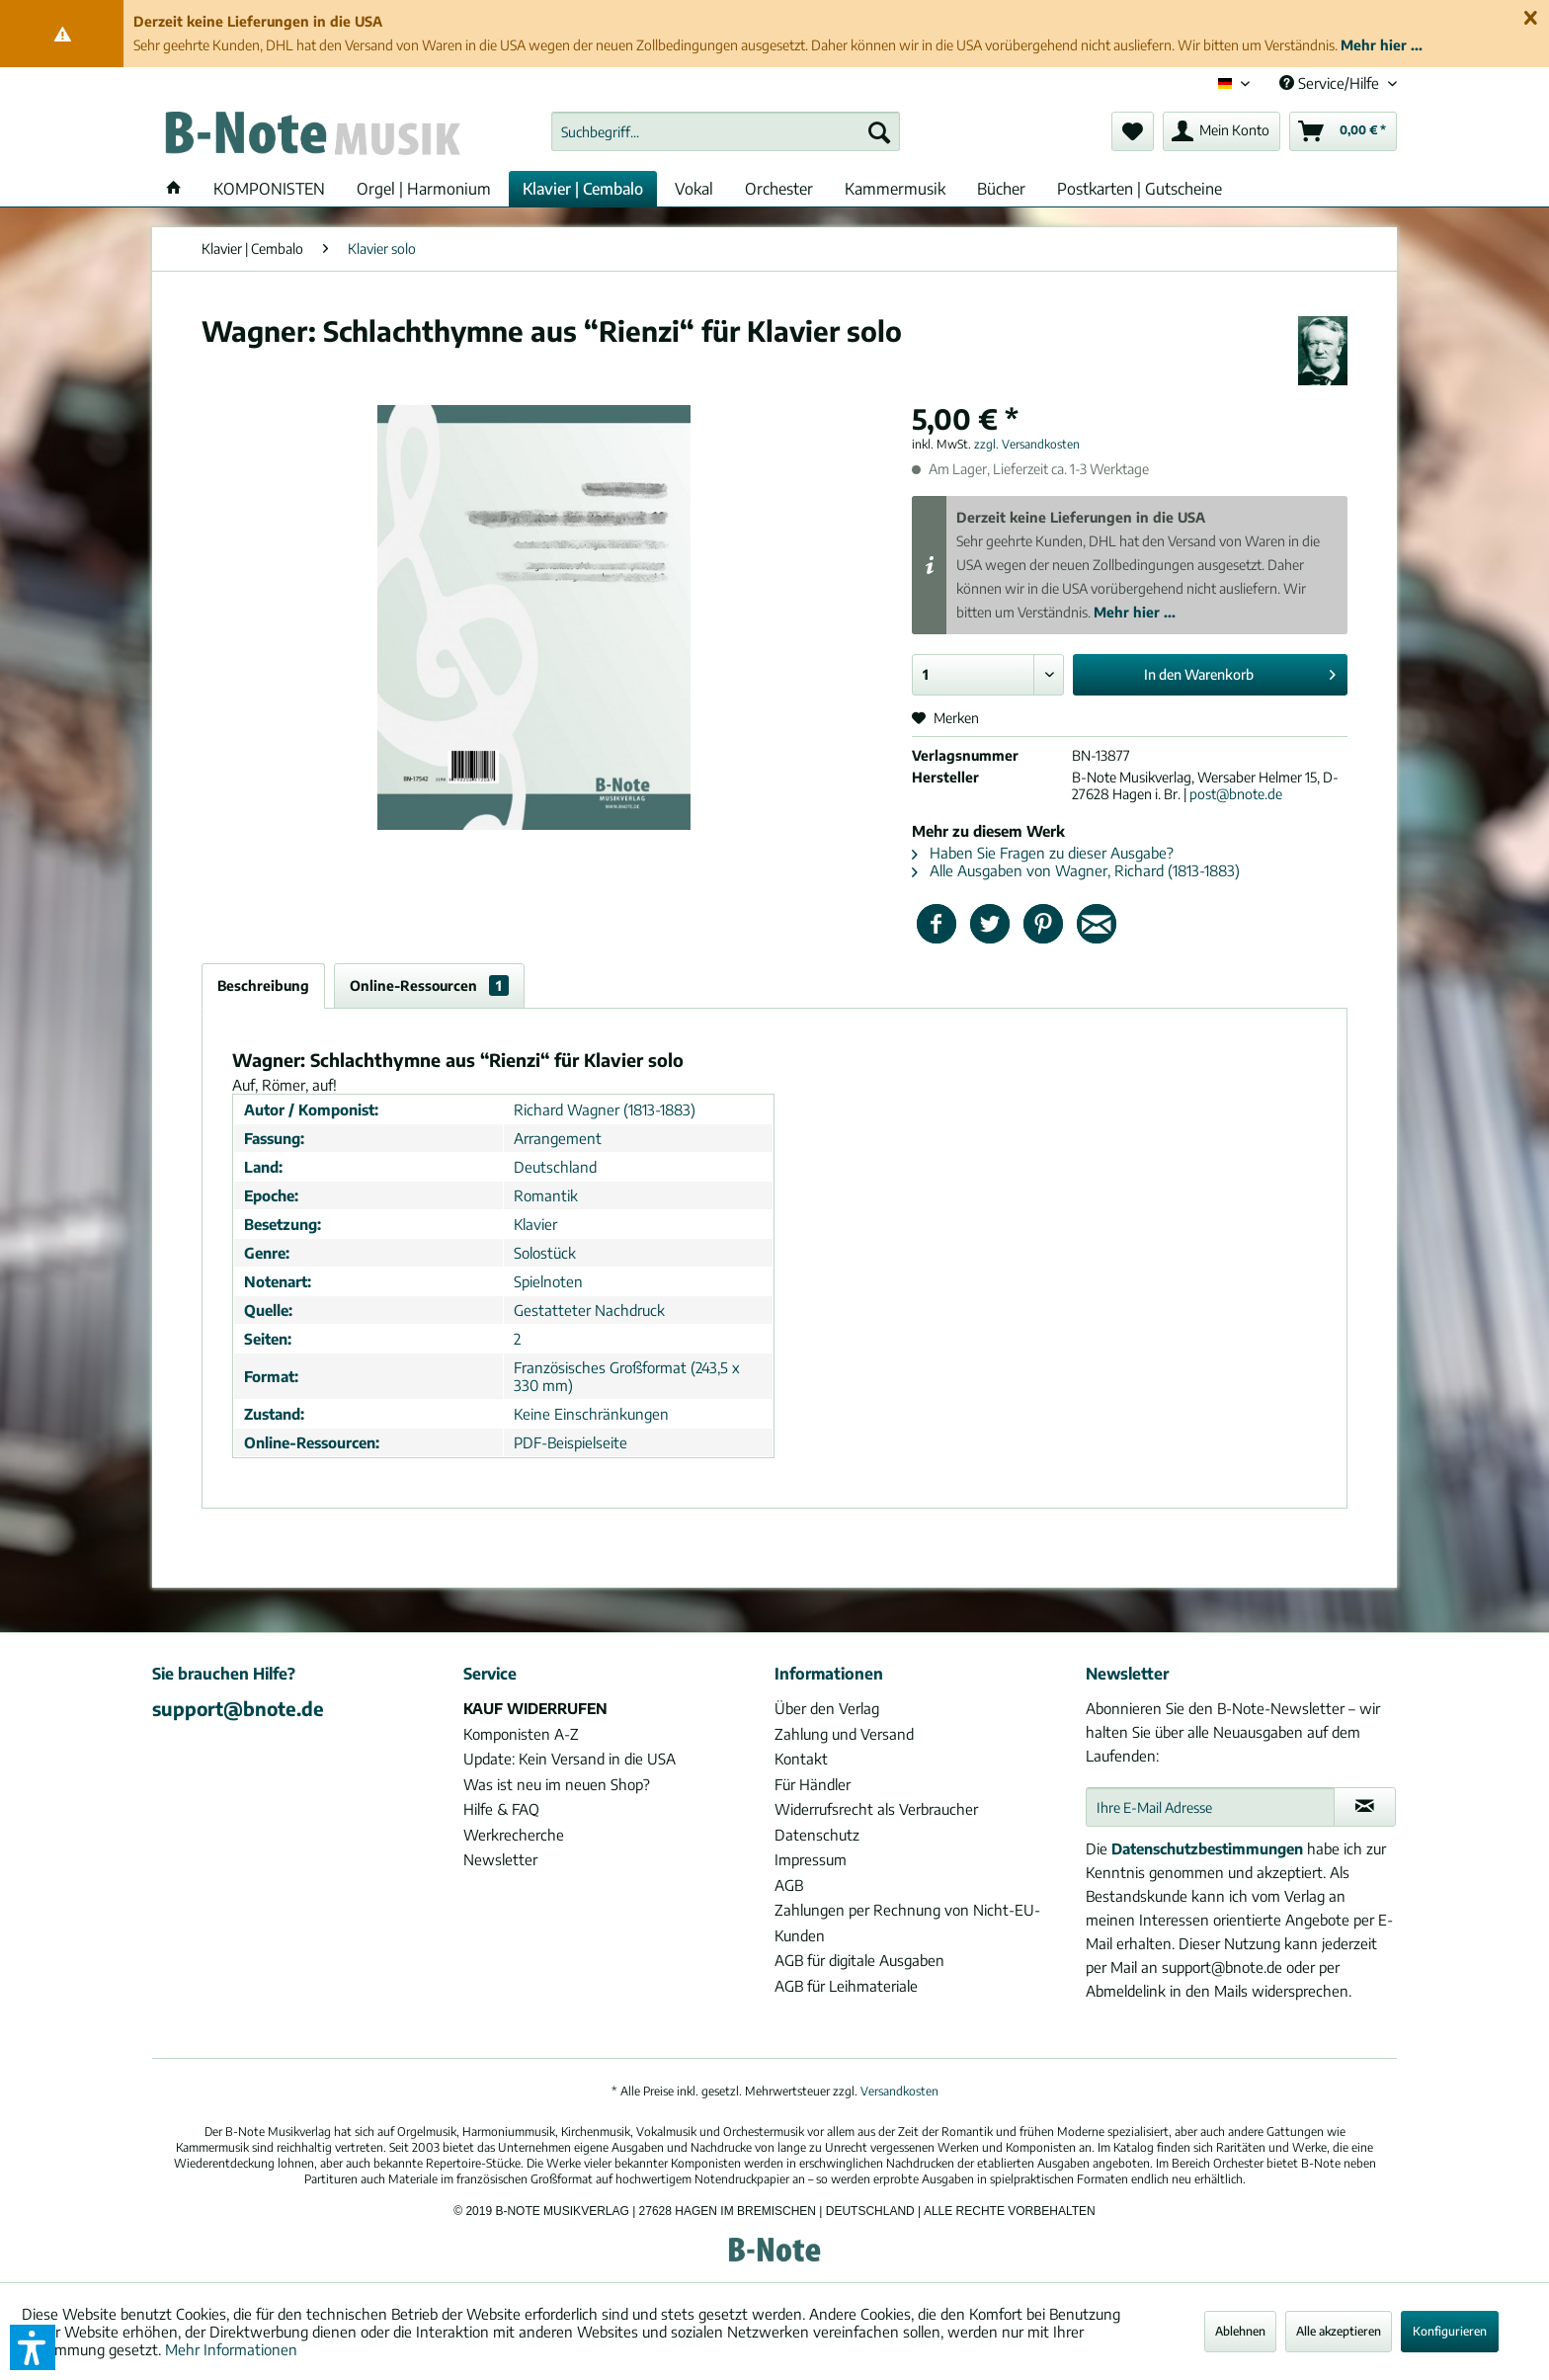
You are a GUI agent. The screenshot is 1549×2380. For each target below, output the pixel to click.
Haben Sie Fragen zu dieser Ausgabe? (1043, 853)
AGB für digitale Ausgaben (859, 1960)
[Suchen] (879, 131)
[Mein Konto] (1221, 131)
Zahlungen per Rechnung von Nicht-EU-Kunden (907, 1922)
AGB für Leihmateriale (846, 1986)
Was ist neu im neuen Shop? (556, 1784)
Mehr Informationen (231, 2349)
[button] (32, 2347)
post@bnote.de (1235, 793)
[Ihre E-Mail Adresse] (1210, 1807)
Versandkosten (899, 2091)
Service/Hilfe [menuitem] (1331, 83)
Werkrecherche (513, 1835)
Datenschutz (816, 1835)
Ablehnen (1240, 2331)
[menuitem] (725, 131)
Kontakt (801, 1758)
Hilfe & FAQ (501, 1809)
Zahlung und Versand (844, 1734)
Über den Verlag (826, 1708)
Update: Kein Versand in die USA (569, 1758)
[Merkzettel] (1132, 131)
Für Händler (812, 1784)
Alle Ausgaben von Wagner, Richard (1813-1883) (1076, 870)
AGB (788, 1885)
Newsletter (500, 1859)
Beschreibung (263, 985)
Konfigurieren (1450, 2331)
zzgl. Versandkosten (1027, 444)
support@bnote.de (238, 1708)
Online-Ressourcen (429, 985)
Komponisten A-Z (521, 1734)
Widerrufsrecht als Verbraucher (876, 1809)
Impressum (810, 1859)
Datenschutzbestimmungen (1207, 1848)
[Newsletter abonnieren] (1365, 1807)
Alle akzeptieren (1338, 2331)
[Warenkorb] (1343, 131)
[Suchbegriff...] (725, 131)
